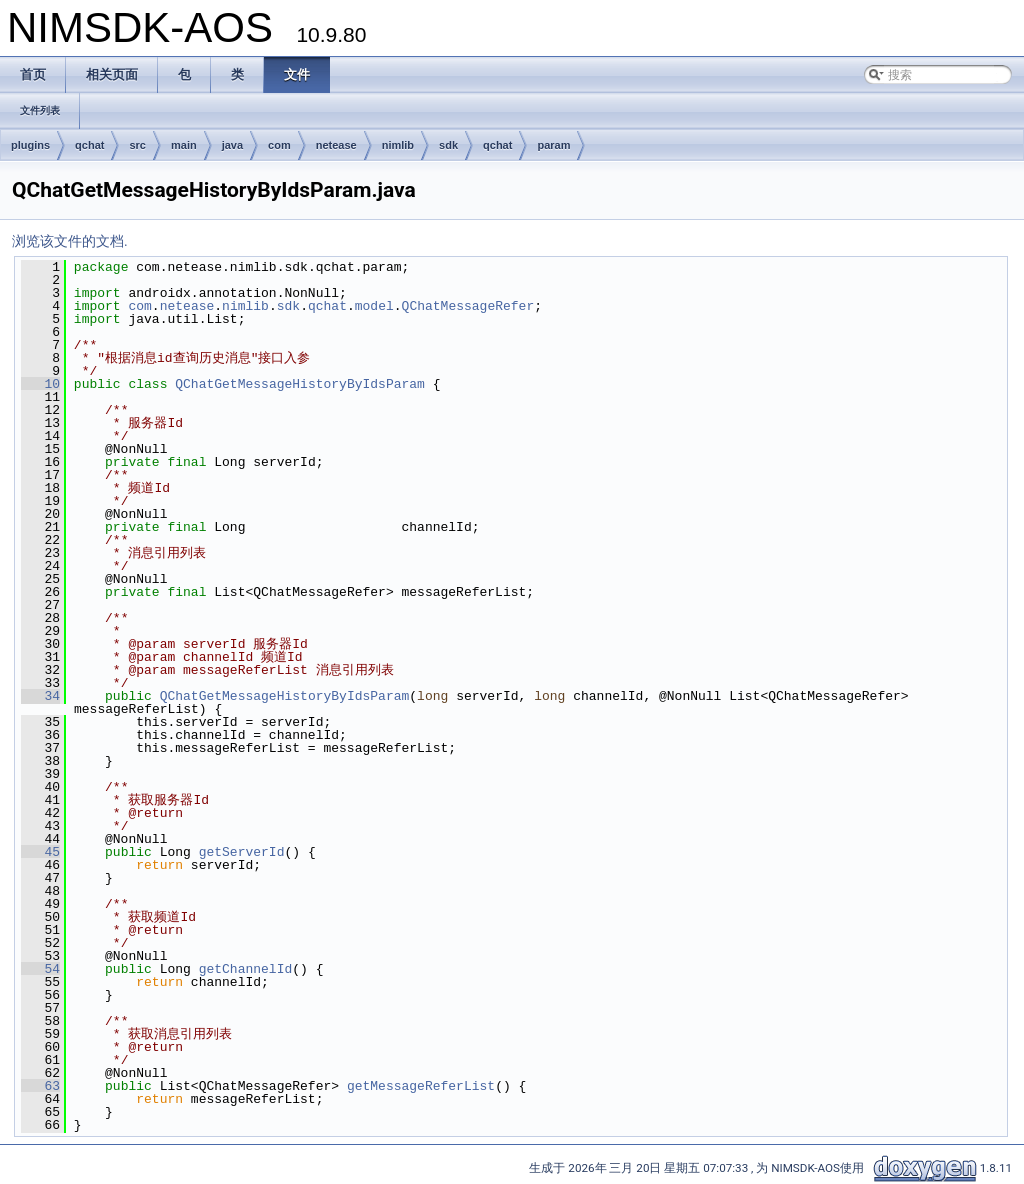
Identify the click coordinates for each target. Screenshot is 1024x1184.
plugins (30, 145)
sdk (448, 145)
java (232, 145)
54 (40, 969)
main (184, 145)
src (137, 145)
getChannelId (246, 969)
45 (40, 852)
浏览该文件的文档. (70, 241)
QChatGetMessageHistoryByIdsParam (300, 384)
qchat (89, 145)
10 (40, 384)
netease (336, 145)
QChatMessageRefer (468, 306)
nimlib (398, 145)
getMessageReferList (421, 1086)
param (553, 145)
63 (40, 1086)
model (374, 306)
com (279, 145)
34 (40, 696)
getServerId (242, 852)
